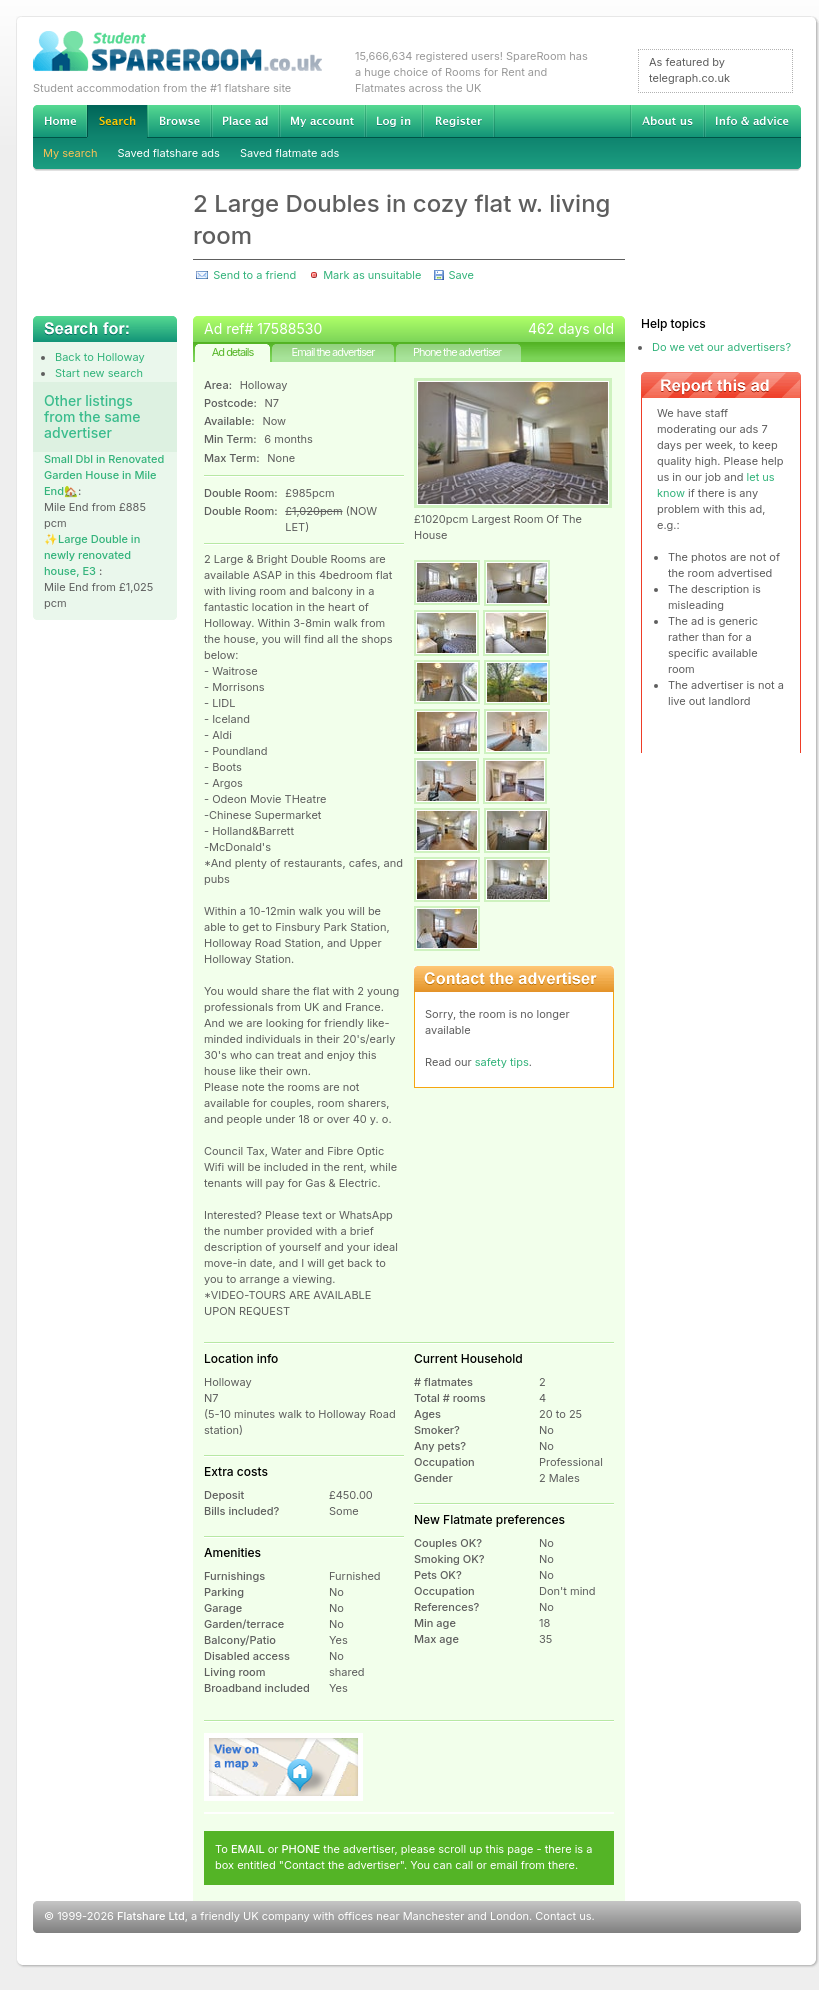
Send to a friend (254, 275)
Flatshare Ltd (151, 1916)
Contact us (563, 1916)
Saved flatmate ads (289, 153)
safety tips (502, 1062)
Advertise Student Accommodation (245, 121)
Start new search (99, 373)
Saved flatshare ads (169, 153)
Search (117, 121)
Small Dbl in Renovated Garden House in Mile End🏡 (104, 475)
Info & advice (752, 121)
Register (458, 121)
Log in (393, 121)
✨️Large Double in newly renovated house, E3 (92, 555)
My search (70, 153)
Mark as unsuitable (372, 275)
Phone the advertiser (457, 352)
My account (322, 121)
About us (667, 121)
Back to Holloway (100, 357)
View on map (284, 1767)
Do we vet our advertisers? (721, 347)
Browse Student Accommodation (179, 121)
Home (60, 121)
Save (460, 275)
